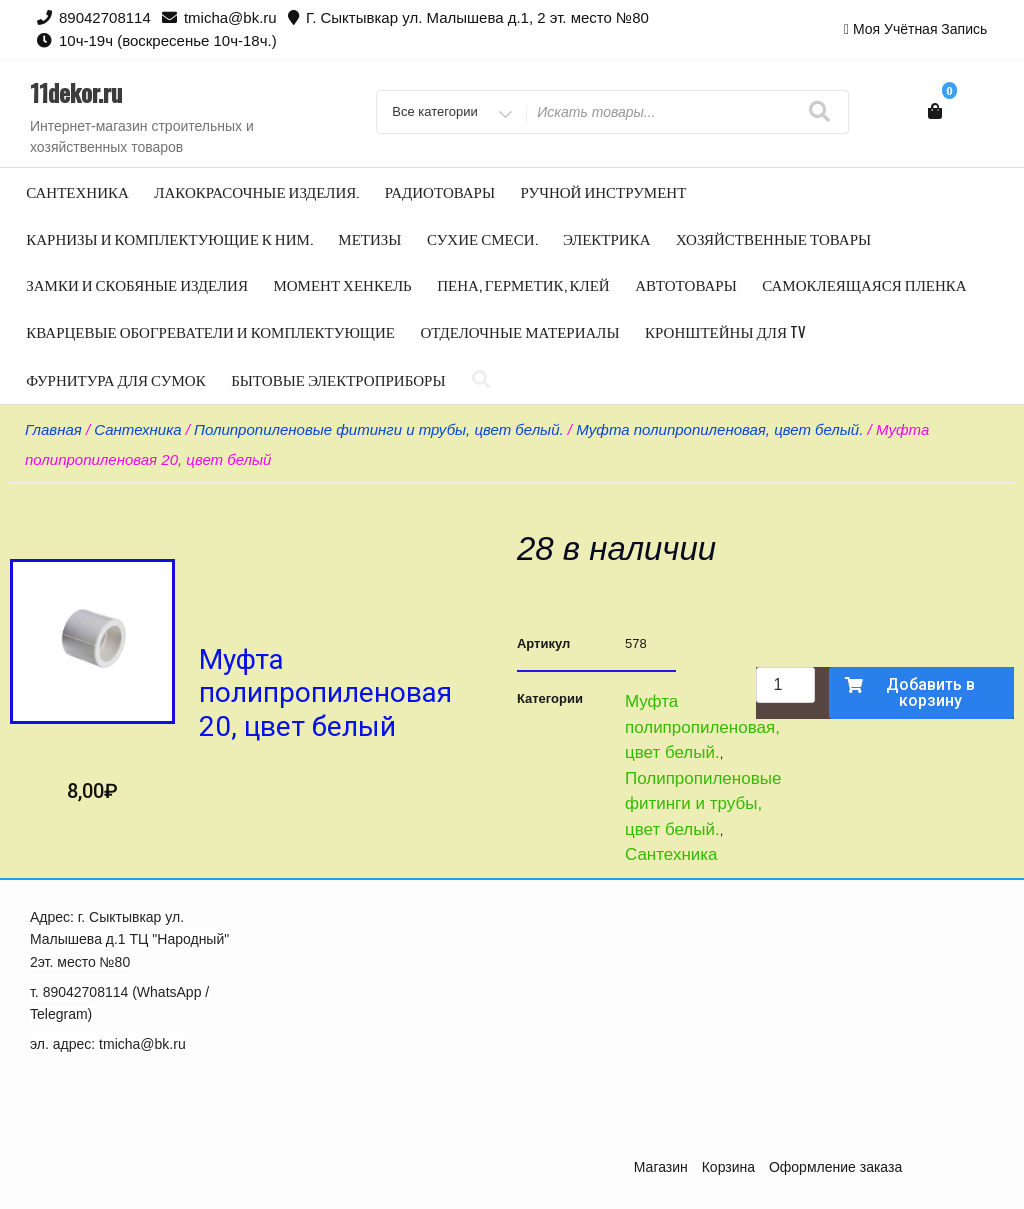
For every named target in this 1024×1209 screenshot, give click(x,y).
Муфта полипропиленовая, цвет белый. (719, 429)
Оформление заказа (835, 1167)
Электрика (606, 238)
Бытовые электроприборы (338, 379)
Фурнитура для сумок (115, 379)
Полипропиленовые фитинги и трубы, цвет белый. (379, 429)
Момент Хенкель (342, 284)
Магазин (661, 1167)
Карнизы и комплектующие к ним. (169, 238)
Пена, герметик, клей (523, 284)
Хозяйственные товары (773, 238)
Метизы (369, 238)
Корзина (728, 1167)
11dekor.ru (76, 92)
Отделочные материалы (519, 331)
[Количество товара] (785, 685)
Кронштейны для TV (725, 331)
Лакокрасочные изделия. (256, 191)
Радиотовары (440, 191)
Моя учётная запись (920, 29)
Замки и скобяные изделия (137, 284)
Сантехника (77, 191)
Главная (53, 429)
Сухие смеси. (482, 238)
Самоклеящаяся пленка (864, 284)
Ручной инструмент (604, 191)
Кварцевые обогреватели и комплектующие (210, 331)
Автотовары (686, 284)
